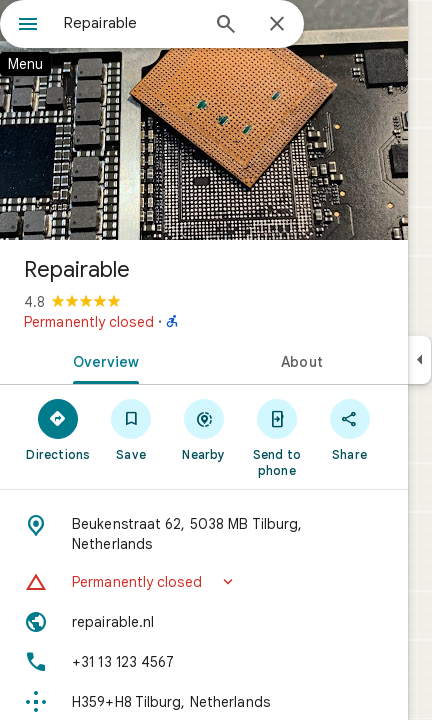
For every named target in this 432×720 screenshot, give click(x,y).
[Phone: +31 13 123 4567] (204, 662)
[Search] (226, 26)
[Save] (131, 429)
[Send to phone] (276, 437)
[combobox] (131, 23)
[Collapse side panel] (419, 360)
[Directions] (58, 429)
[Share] (349, 429)
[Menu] (28, 26)
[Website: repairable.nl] (204, 622)
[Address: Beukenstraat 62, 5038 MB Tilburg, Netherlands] (204, 534)
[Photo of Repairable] (204, 120)
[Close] (277, 25)
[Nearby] (204, 429)
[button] (204, 582)
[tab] (102, 360)
